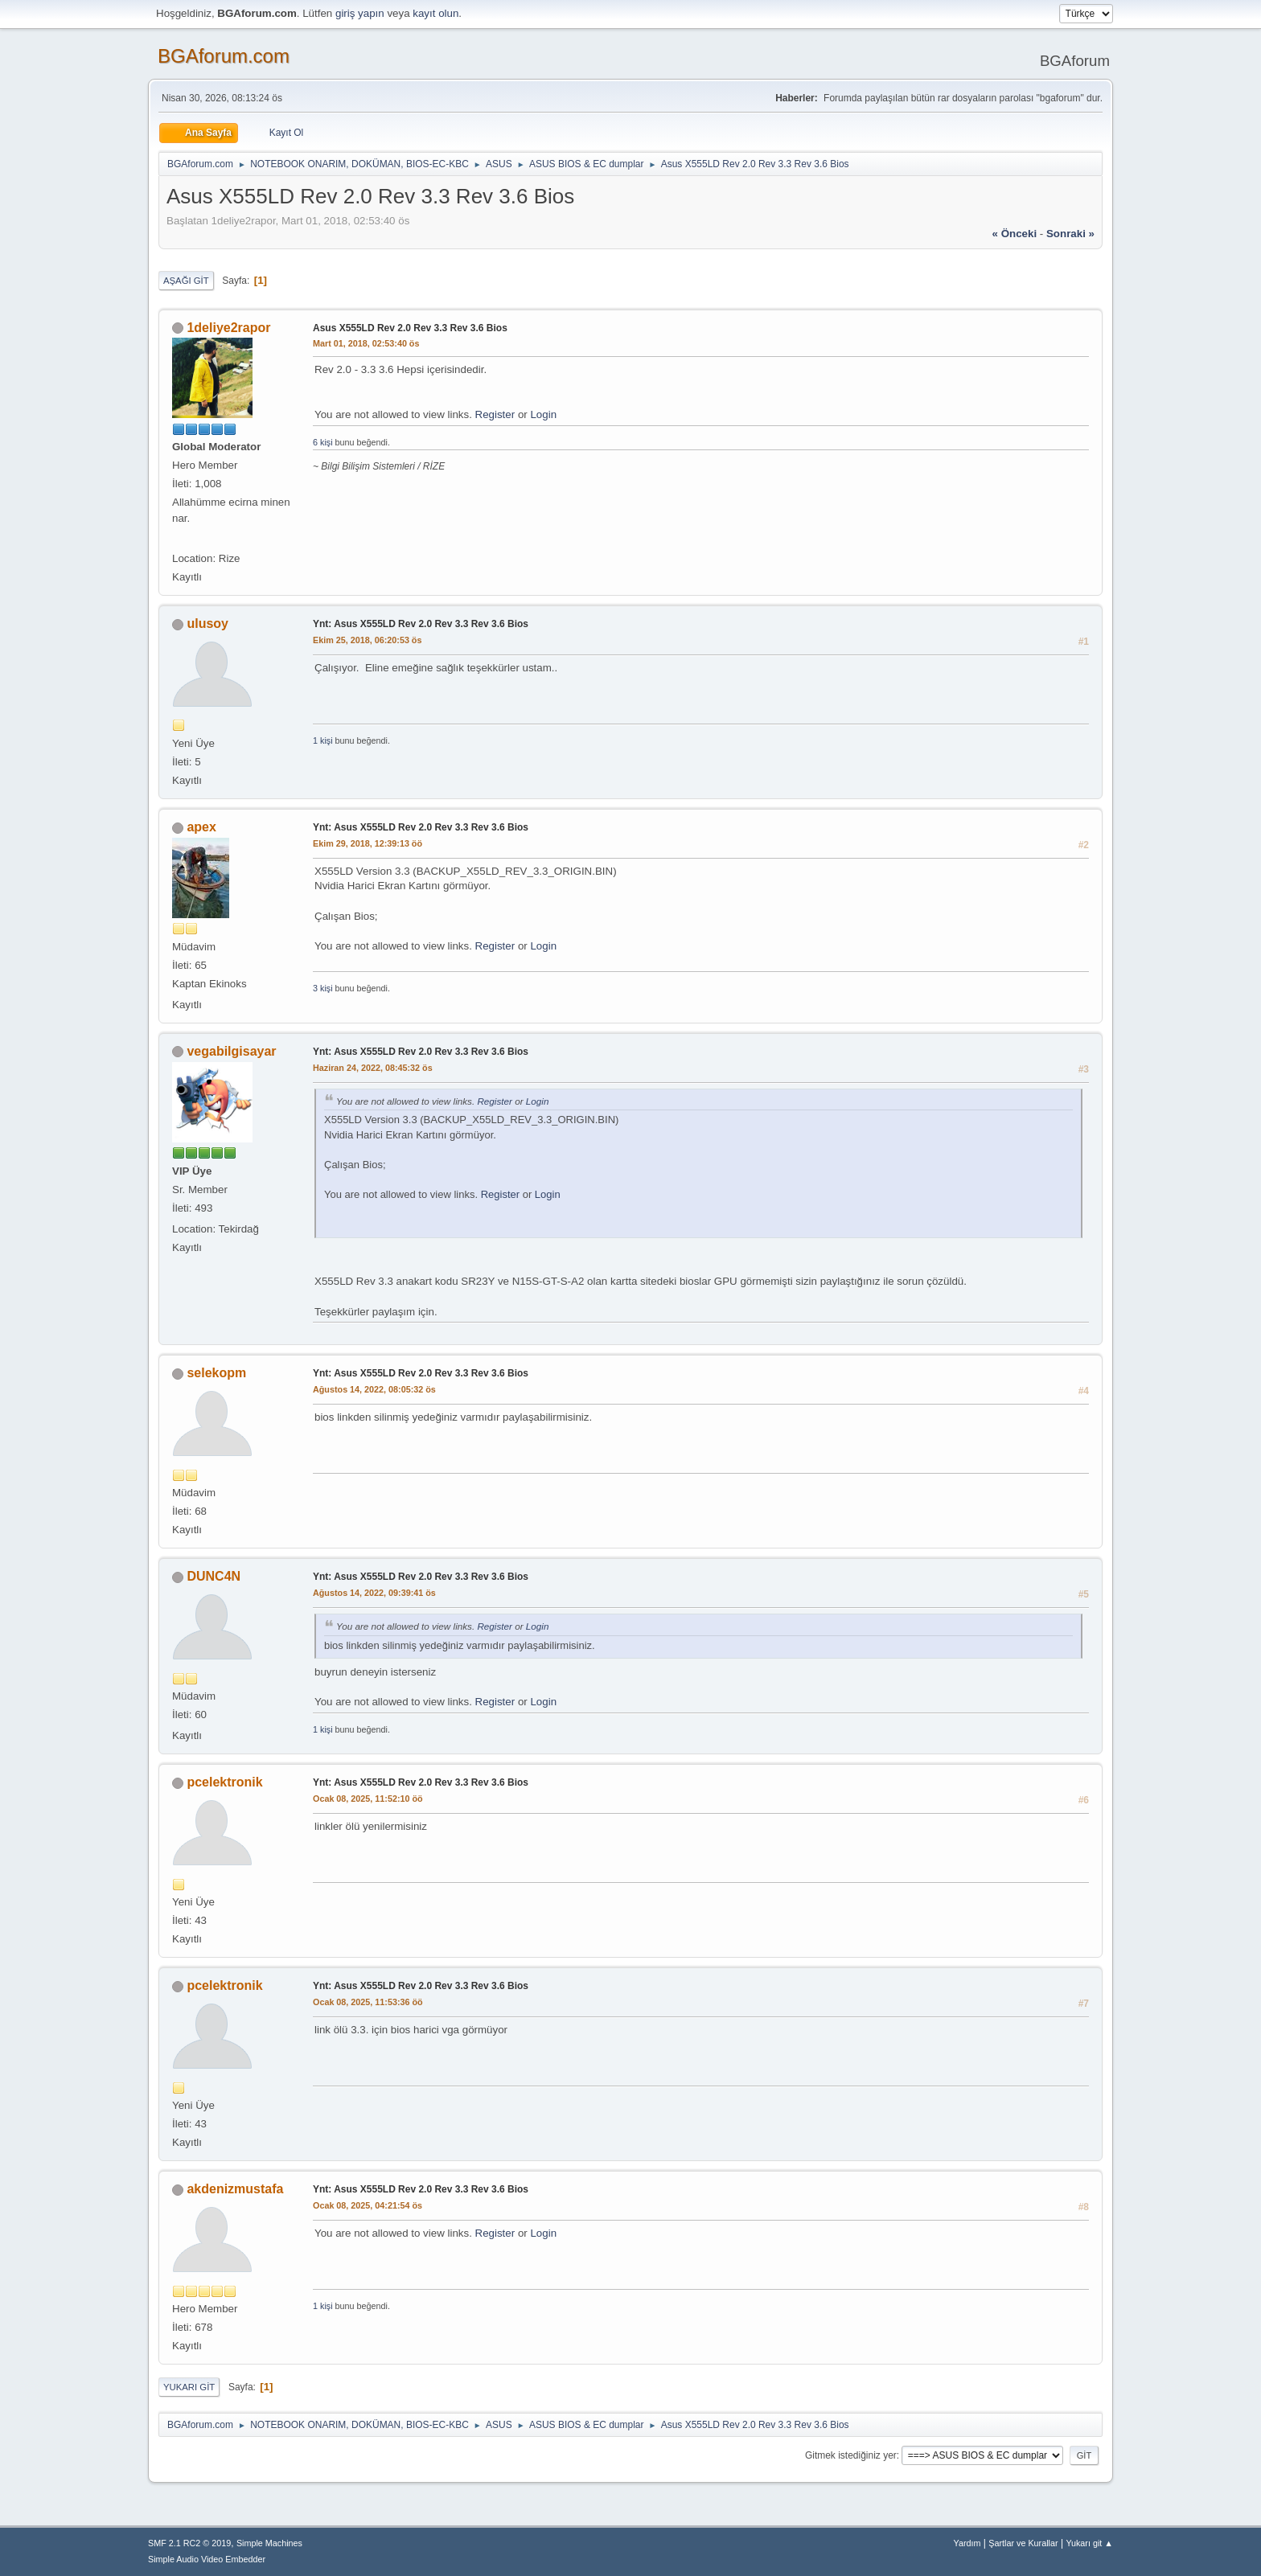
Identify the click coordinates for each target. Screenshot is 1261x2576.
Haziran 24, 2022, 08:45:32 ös (373, 1068)
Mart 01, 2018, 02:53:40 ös (366, 343)
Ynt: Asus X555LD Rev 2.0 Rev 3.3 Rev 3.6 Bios (420, 624)
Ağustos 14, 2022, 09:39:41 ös (374, 1593)
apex (201, 827)
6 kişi (323, 442)
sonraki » (1070, 234)
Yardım (967, 2543)
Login (543, 414)
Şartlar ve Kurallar (1023, 2543)
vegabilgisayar (231, 1051)
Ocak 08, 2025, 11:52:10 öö (368, 1798)
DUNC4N (213, 1576)
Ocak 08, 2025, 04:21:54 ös (367, 2205)
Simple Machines (269, 2543)
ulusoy (207, 623)
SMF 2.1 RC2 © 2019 (189, 2543)
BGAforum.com (224, 56)
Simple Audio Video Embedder (206, 2559)
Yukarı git (189, 2387)
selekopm (216, 1373)
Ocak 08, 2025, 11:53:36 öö (368, 2002)
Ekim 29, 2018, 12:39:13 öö (367, 843)
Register (495, 414)
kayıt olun (435, 13)
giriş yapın (359, 13)
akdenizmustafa (235, 2189)
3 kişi (323, 988)
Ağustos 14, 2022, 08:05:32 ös (374, 1389)
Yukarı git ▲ (1089, 2543)
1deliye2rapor (228, 327)
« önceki (1014, 234)
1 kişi (323, 740)
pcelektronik (224, 1782)
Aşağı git (186, 280)
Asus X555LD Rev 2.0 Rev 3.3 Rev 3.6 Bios (410, 328)
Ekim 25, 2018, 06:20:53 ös (367, 640)
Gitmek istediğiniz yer (851, 2455)
